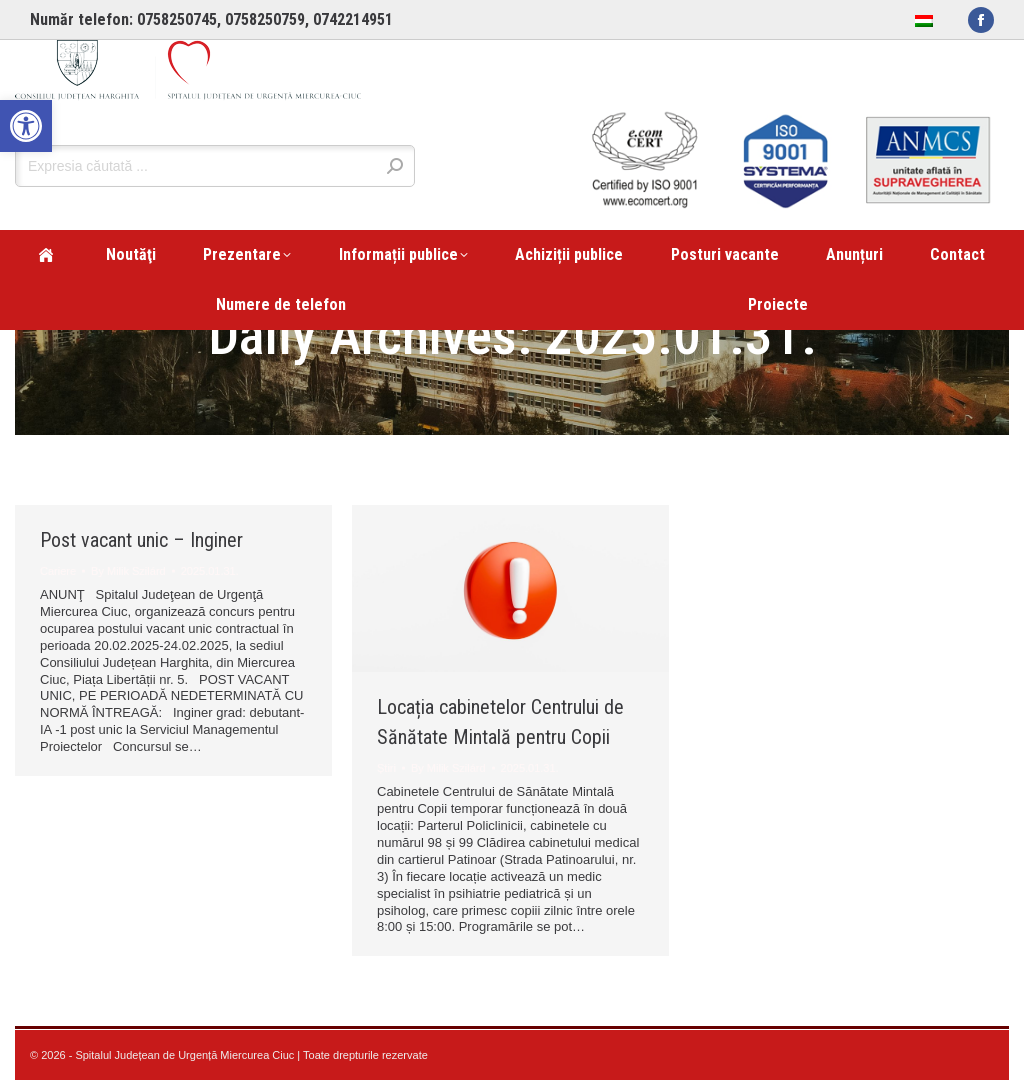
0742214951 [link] (353, 19)
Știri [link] (386, 768)
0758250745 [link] (177, 19)
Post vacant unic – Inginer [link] (141, 540)
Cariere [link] (58, 571)
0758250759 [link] (265, 19)
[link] (26, 126)
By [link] (128, 571)
